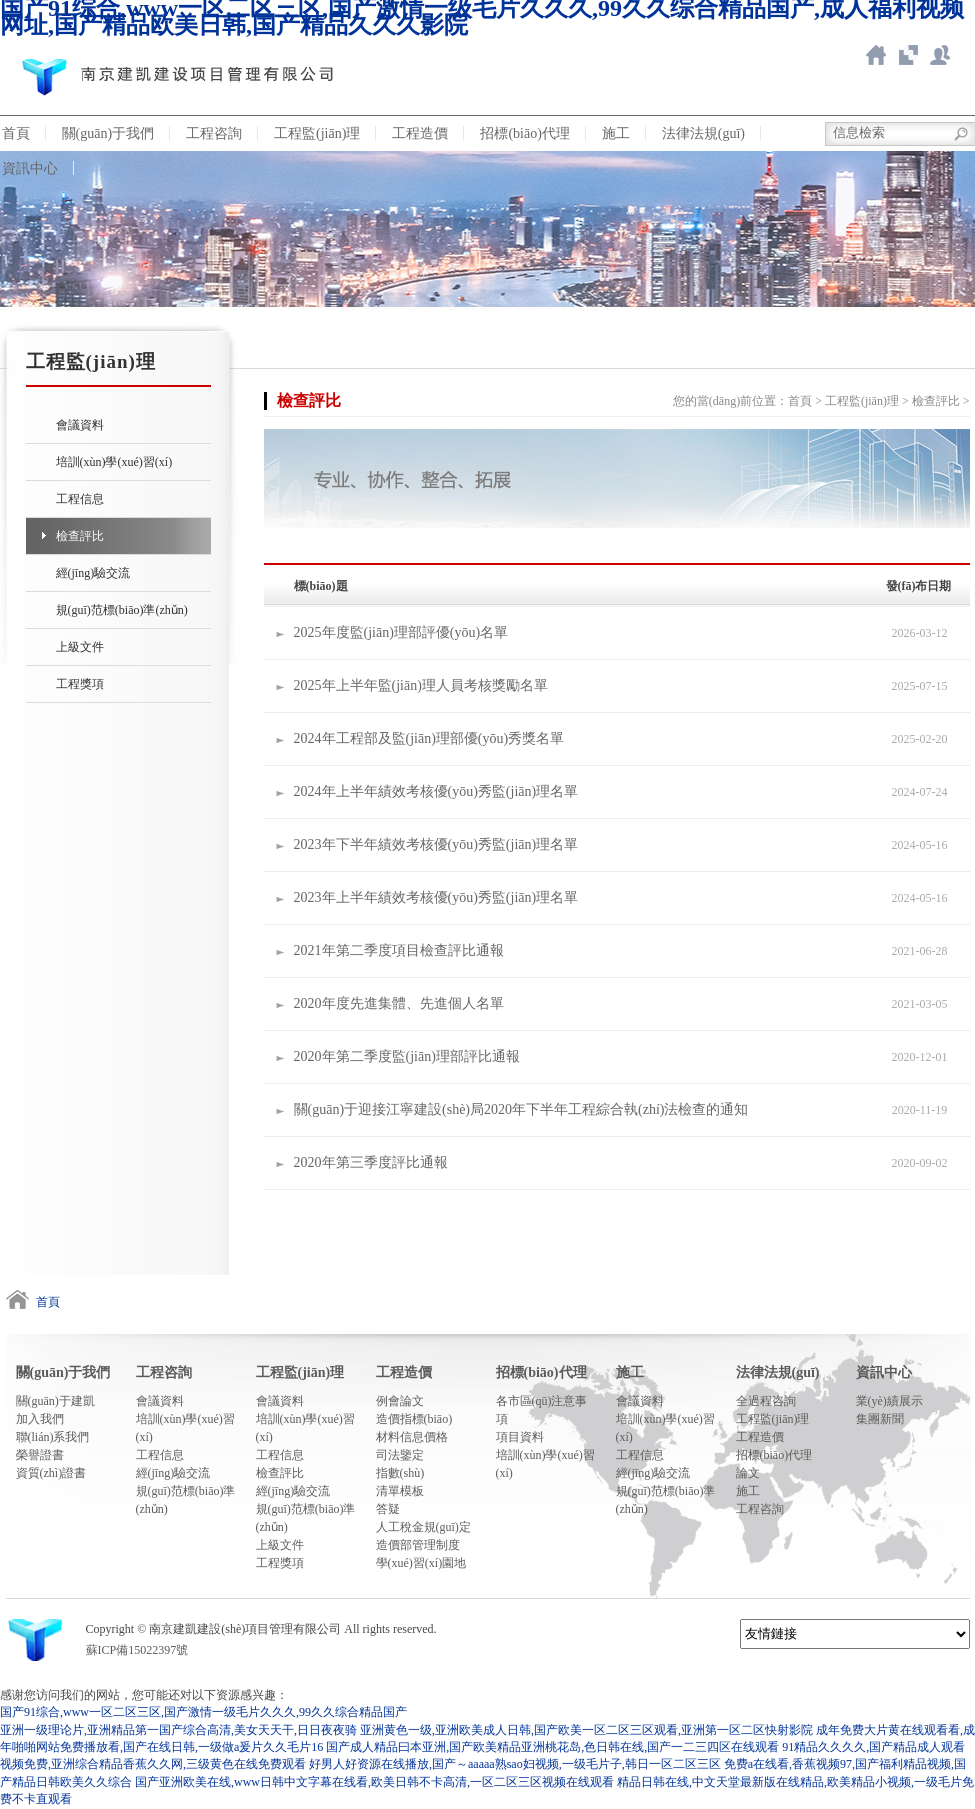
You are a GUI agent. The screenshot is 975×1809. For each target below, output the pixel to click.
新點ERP (940, 55)
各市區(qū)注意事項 (542, 1410)
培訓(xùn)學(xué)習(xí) (114, 462)
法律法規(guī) (703, 133)
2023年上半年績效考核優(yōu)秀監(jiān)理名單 (436, 897)
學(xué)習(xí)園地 (421, 1563)
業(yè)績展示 (889, 1401)
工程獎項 (80, 684)
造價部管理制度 (418, 1545)
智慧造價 (908, 55)
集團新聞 (880, 1419)
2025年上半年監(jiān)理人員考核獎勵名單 (421, 685)
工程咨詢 (214, 133)
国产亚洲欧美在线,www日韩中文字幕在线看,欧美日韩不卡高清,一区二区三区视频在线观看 (374, 1782)
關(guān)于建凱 (55, 1401)
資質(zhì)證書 (51, 1473)
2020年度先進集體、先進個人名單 (399, 1003)
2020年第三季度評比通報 (371, 1162)
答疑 (388, 1509)
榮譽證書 (40, 1455)
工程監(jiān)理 (317, 133)
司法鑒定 (400, 1455)
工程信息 (80, 499)
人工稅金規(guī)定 (423, 1527)
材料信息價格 (412, 1437)
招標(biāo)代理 (524, 133)
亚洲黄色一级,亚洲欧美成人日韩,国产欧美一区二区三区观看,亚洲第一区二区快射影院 (586, 1730)
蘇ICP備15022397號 (137, 1650)
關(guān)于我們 (108, 133)
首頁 (800, 401)
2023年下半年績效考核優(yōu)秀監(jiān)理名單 (436, 844)
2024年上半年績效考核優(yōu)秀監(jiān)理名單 (436, 791)
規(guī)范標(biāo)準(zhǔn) (122, 610)
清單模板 (400, 1491)
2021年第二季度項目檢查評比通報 (399, 950)
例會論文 (400, 1401)
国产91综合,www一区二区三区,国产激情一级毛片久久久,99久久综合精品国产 (203, 1712)
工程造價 (420, 133)
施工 (616, 133)
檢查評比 (80, 536)
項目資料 (520, 1437)
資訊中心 (884, 1372)
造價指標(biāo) (414, 1419)
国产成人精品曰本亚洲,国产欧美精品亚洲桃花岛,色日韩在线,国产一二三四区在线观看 (552, 1747)
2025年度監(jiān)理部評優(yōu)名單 (401, 632)
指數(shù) (400, 1473)
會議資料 (80, 425)
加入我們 (40, 1419)
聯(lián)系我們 (53, 1437)
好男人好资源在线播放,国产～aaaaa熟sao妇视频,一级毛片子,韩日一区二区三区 (515, 1764)
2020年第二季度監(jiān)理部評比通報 (407, 1056)
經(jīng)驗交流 (93, 573)
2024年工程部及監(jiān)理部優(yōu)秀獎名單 (429, 738)
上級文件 (80, 647)
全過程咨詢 (766, 1401)
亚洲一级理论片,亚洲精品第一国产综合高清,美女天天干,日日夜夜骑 (178, 1730)
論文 (748, 1473)
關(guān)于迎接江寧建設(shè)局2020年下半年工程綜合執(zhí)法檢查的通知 (521, 1109)
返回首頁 (876, 55)
